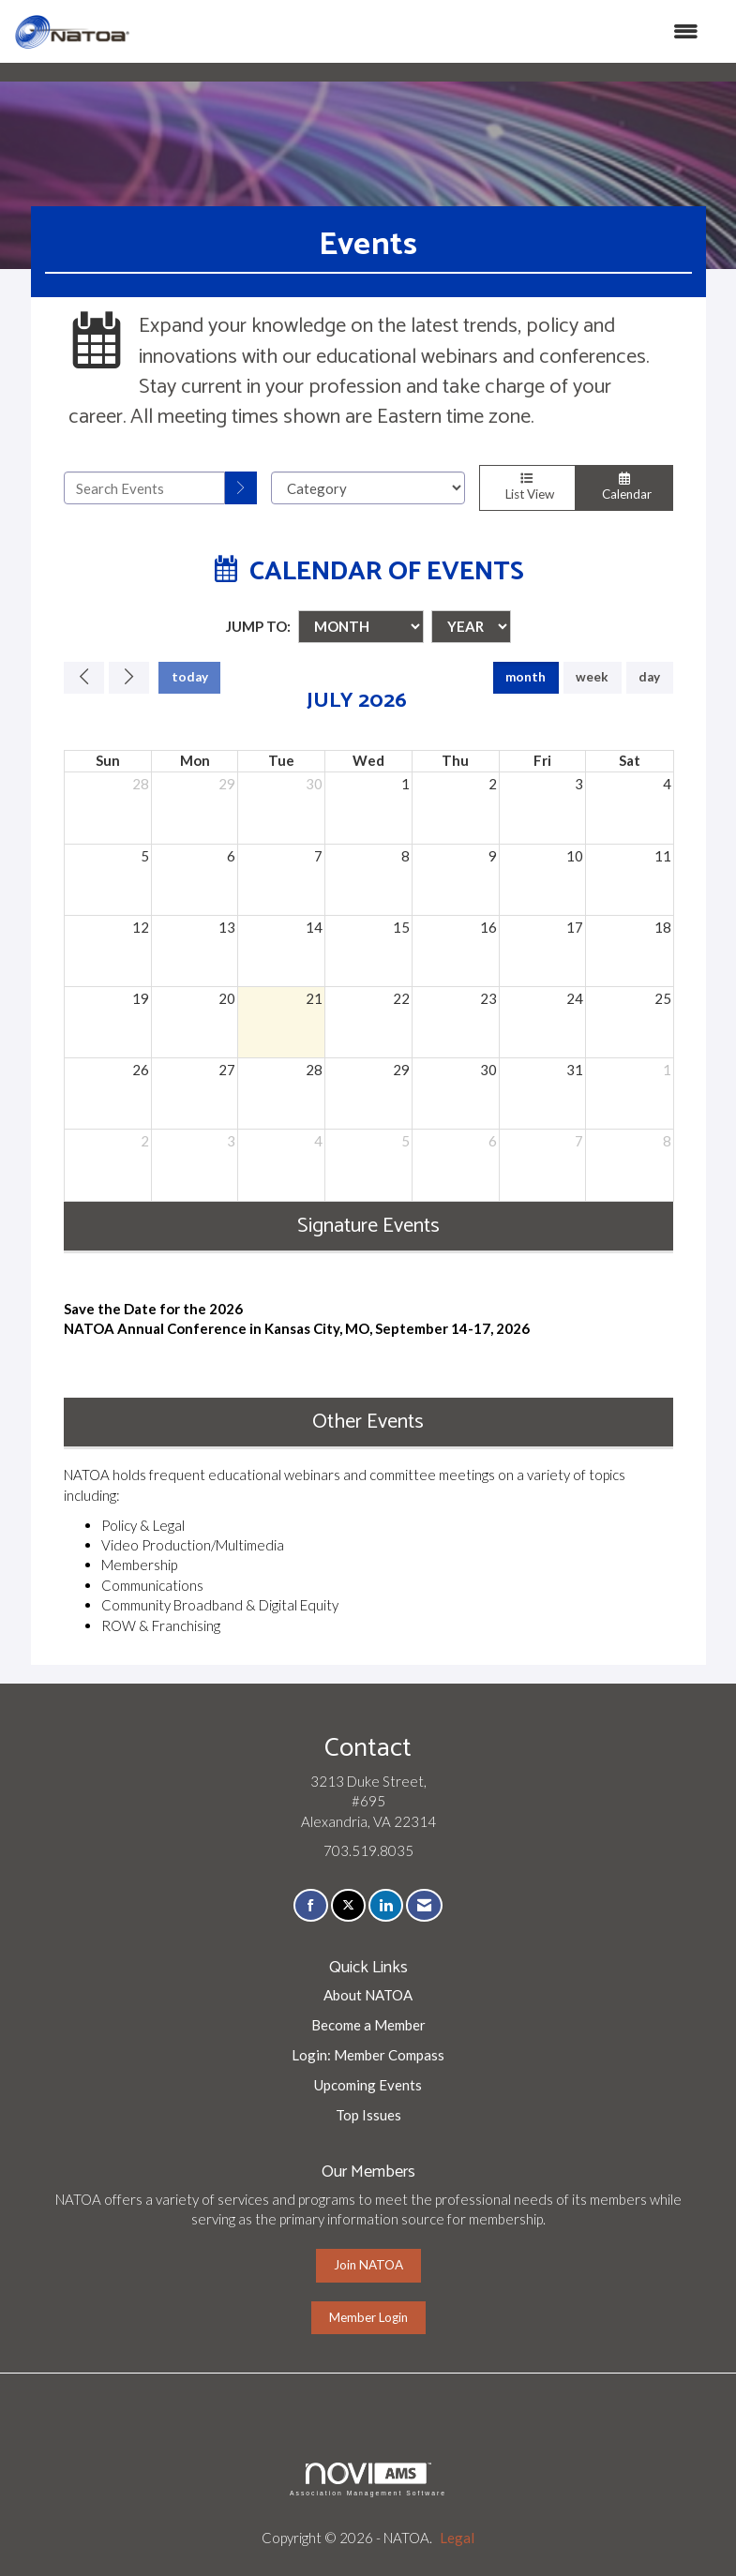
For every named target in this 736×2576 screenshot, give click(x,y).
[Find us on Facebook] (310, 1905)
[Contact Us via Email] (424, 1905)
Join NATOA (368, 2264)
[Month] (361, 626)
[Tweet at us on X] (348, 1905)
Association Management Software (368, 2479)
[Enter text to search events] (145, 488)
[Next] (129, 678)
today (190, 676)
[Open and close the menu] (424, 31)
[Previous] (84, 678)
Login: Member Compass (368, 2054)
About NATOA (368, 1994)
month (525, 676)
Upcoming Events (368, 2084)
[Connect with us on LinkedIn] (385, 1905)
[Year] (471, 626)
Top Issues (368, 2114)
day (649, 676)
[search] (241, 488)
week (592, 676)
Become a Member (368, 2024)
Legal (457, 2537)
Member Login (368, 2317)
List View (527, 487)
